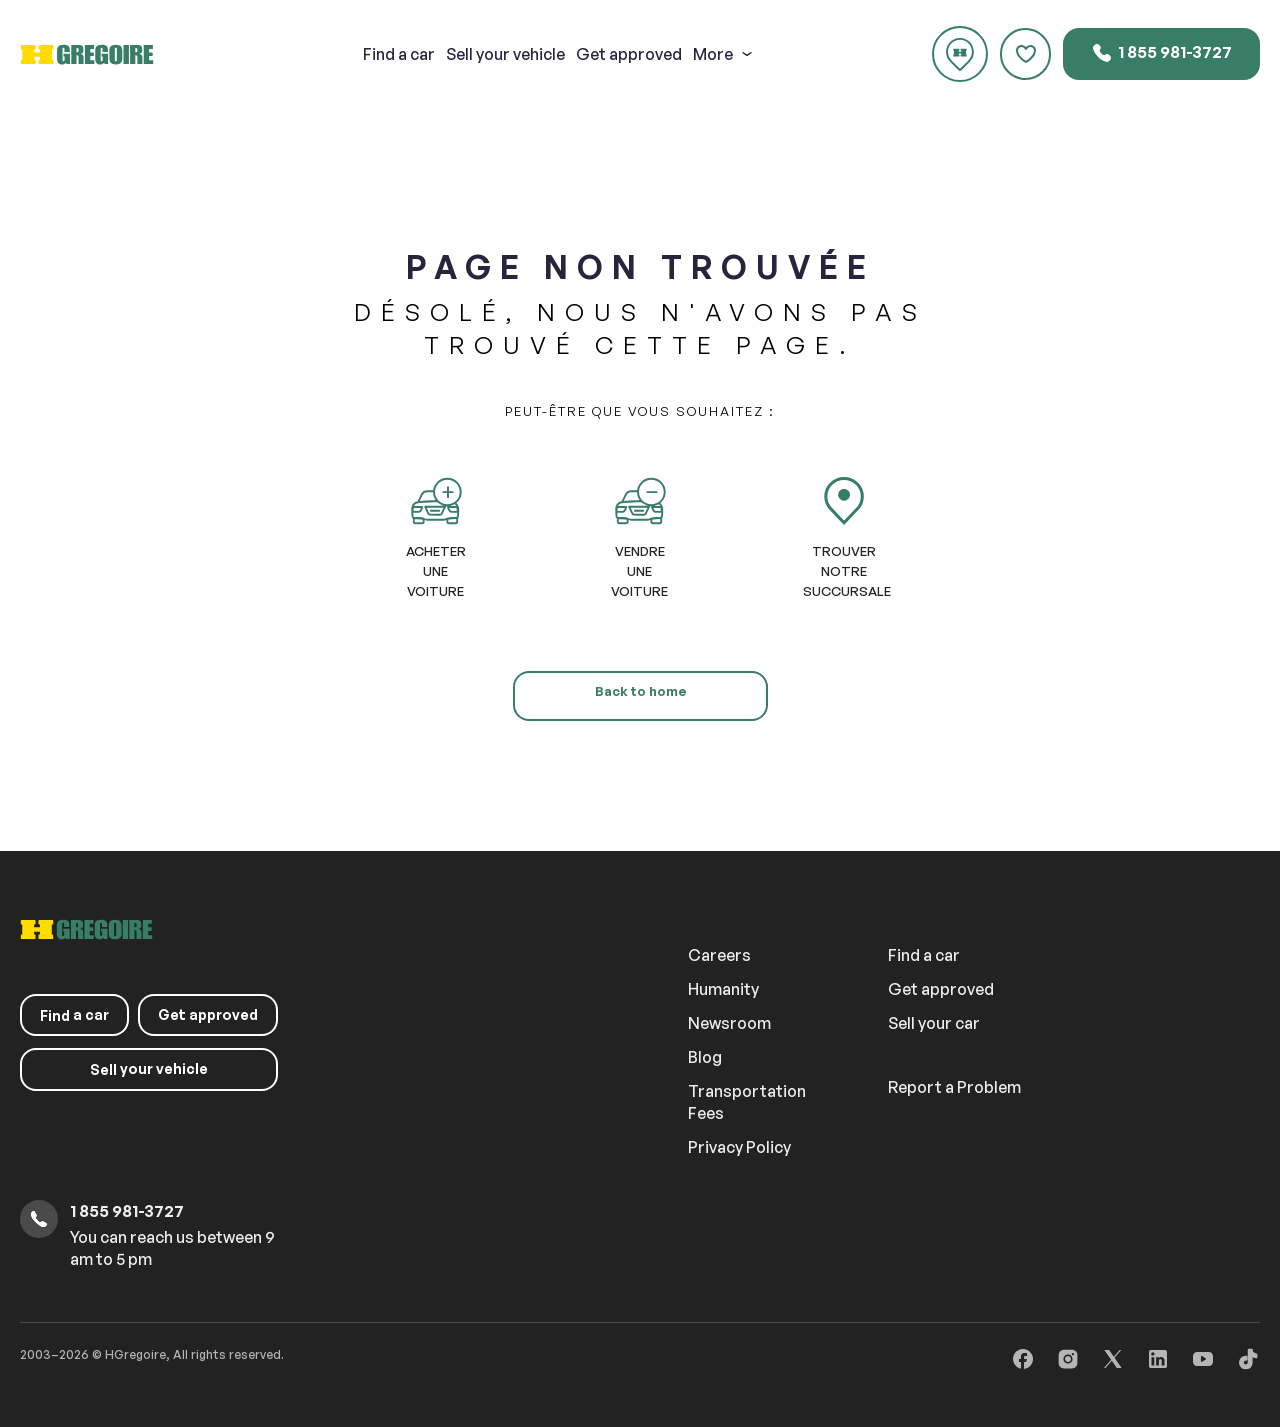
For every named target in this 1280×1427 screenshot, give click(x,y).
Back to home (640, 691)
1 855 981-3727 (1161, 53)
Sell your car (934, 1023)
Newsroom (729, 1023)
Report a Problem (954, 1087)
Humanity (723, 989)
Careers (719, 955)
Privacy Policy (739, 1147)
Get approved (629, 54)
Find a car (924, 955)
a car (399, 54)
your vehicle (505, 54)
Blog (705, 1057)
